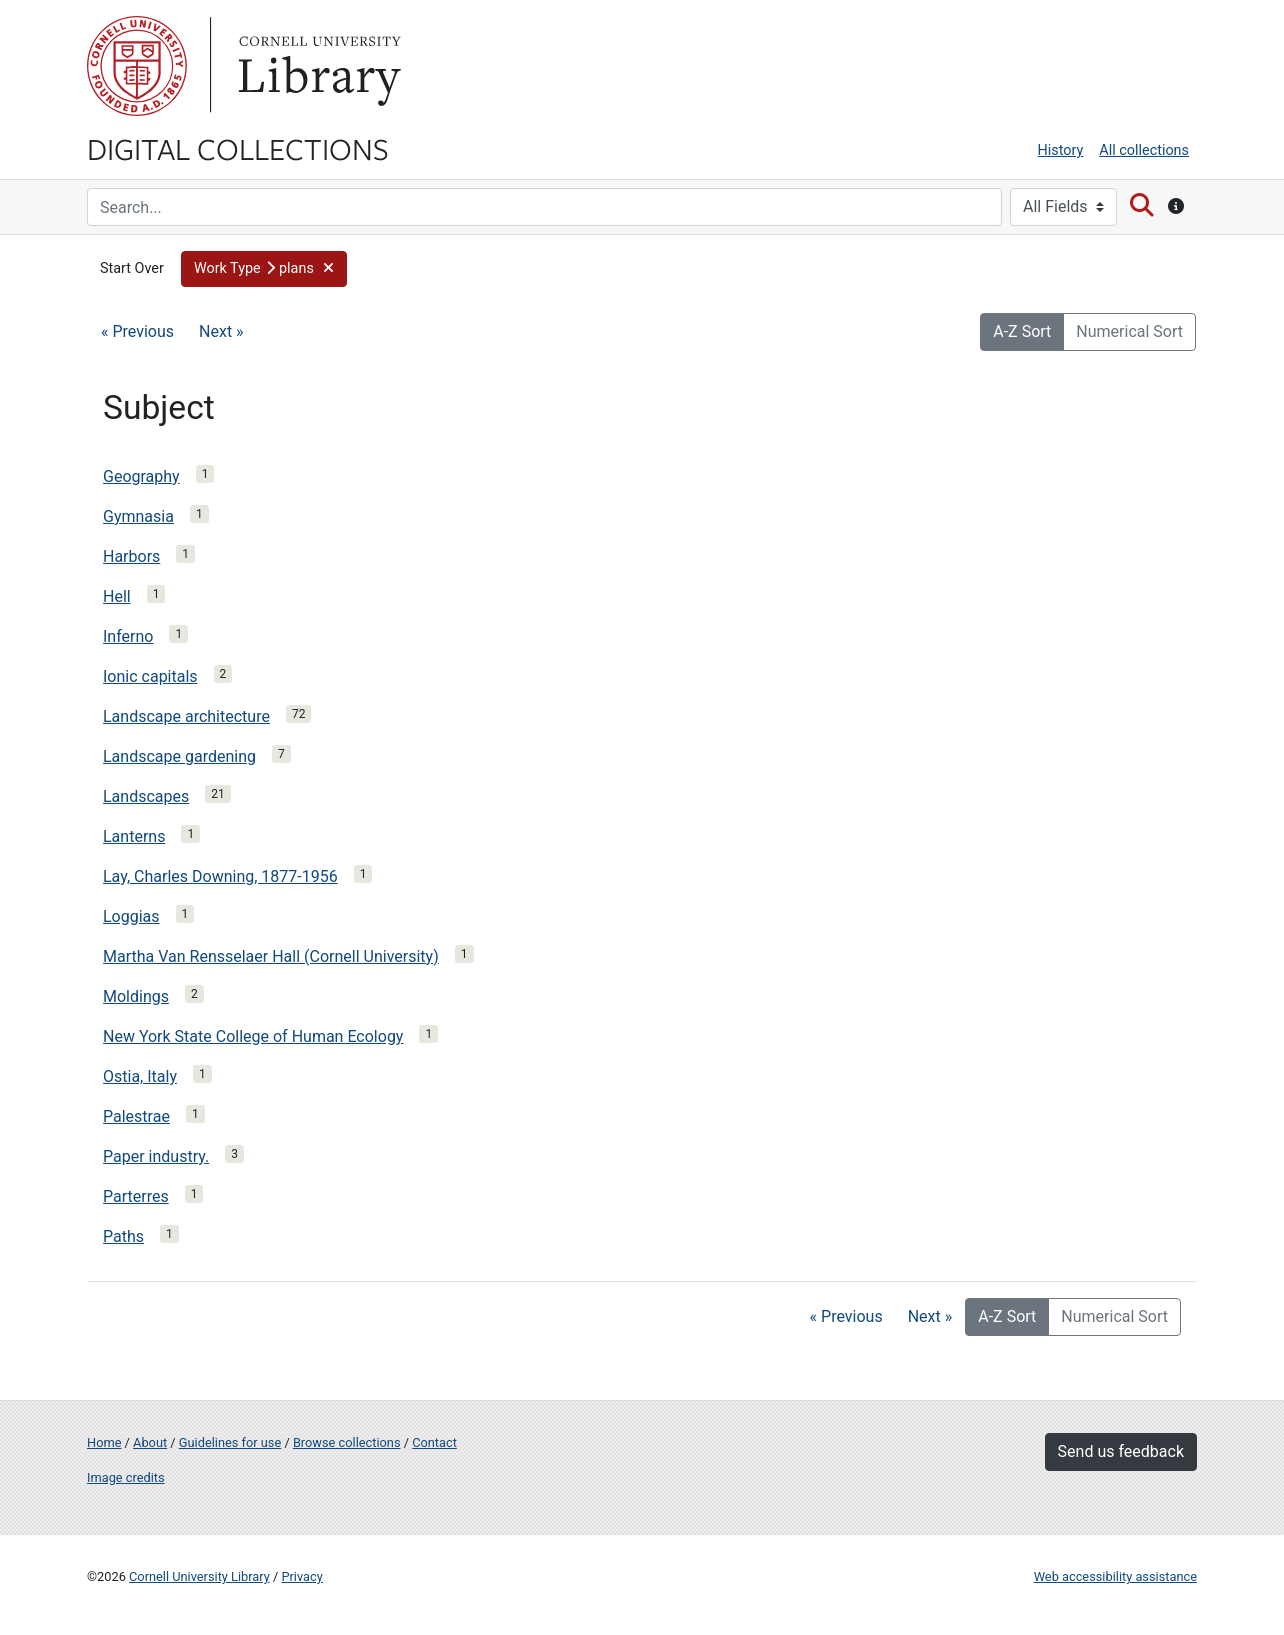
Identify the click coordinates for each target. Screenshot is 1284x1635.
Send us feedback (1121, 1451)
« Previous (137, 331)
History (1061, 150)
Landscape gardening (179, 756)
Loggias (131, 916)
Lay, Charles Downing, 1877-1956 (220, 876)
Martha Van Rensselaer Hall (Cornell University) (271, 956)
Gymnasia (138, 516)
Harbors (131, 556)
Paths (123, 1236)
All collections (1144, 150)
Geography (141, 476)
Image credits (126, 1477)
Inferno (128, 636)
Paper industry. (156, 1156)
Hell (117, 596)
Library (317, 66)
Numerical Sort (1129, 331)
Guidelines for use (230, 1442)
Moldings (136, 996)
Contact (434, 1442)
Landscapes (146, 796)
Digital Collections (238, 148)
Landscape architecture (186, 716)
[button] (264, 269)
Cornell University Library (199, 1576)
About (150, 1442)
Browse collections (347, 1442)
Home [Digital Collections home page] (104, 1442)
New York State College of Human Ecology (253, 1036)
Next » (221, 331)
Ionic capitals (150, 676)
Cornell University (137, 66)
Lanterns (134, 836)
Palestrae (136, 1116)
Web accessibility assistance (1115, 1576)
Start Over (132, 268)
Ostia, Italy (140, 1076)
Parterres (136, 1196)
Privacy (301, 1576)
